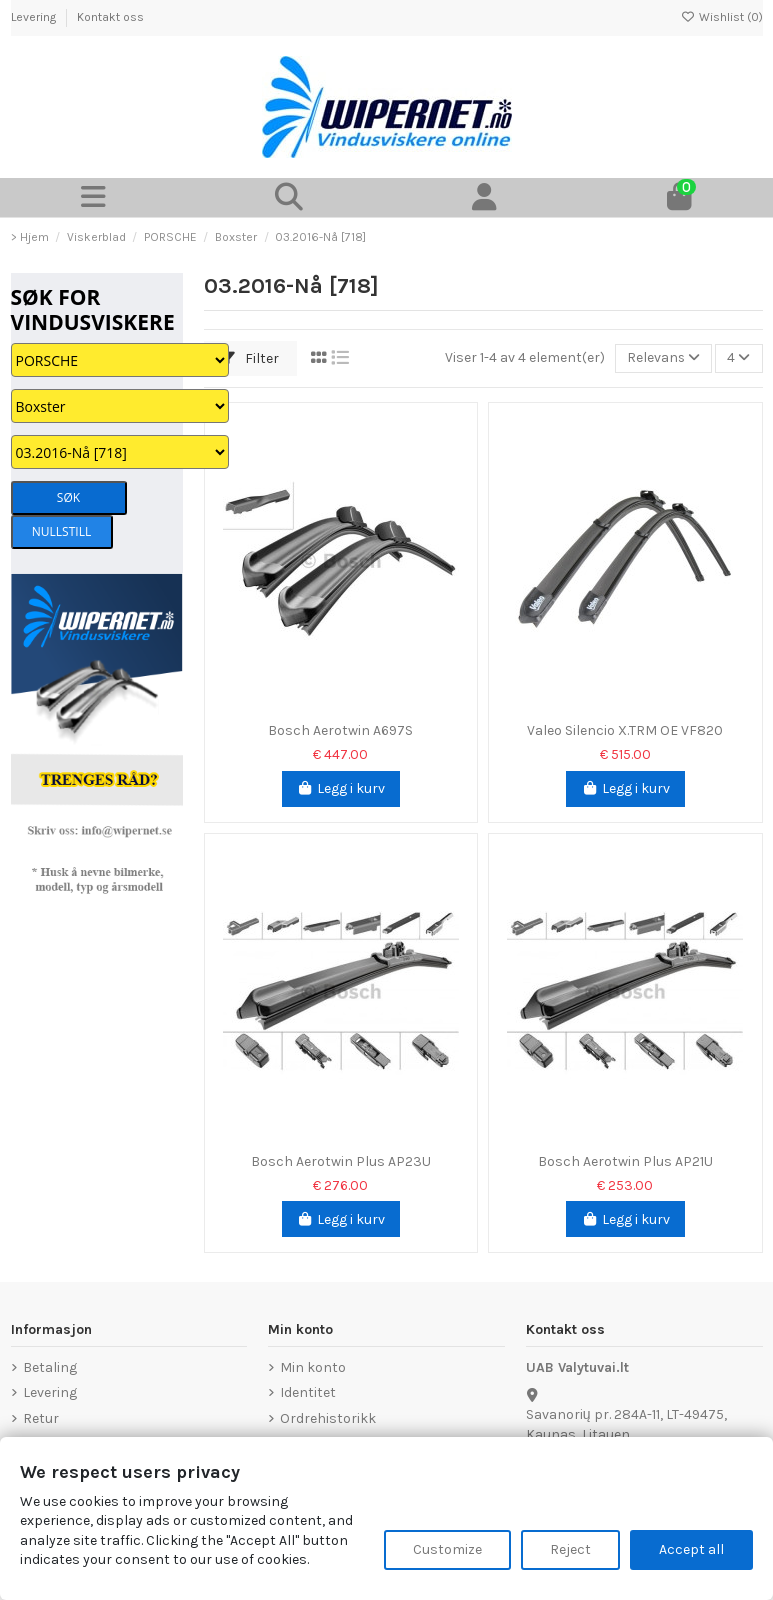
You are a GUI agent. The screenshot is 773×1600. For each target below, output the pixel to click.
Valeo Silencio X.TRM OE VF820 (625, 730)
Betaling (50, 1367)
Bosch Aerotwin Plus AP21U (625, 1161)
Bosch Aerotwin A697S (340, 730)
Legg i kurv (341, 788)
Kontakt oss (110, 17)
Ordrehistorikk (328, 1418)
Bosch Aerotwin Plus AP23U (341, 1161)
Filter (250, 358)
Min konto (313, 1367)
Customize (447, 1549)
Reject (570, 1549)
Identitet (308, 1392)
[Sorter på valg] (663, 358)
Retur (41, 1418)
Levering (35, 17)
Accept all (691, 1549)
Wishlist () (722, 17)
